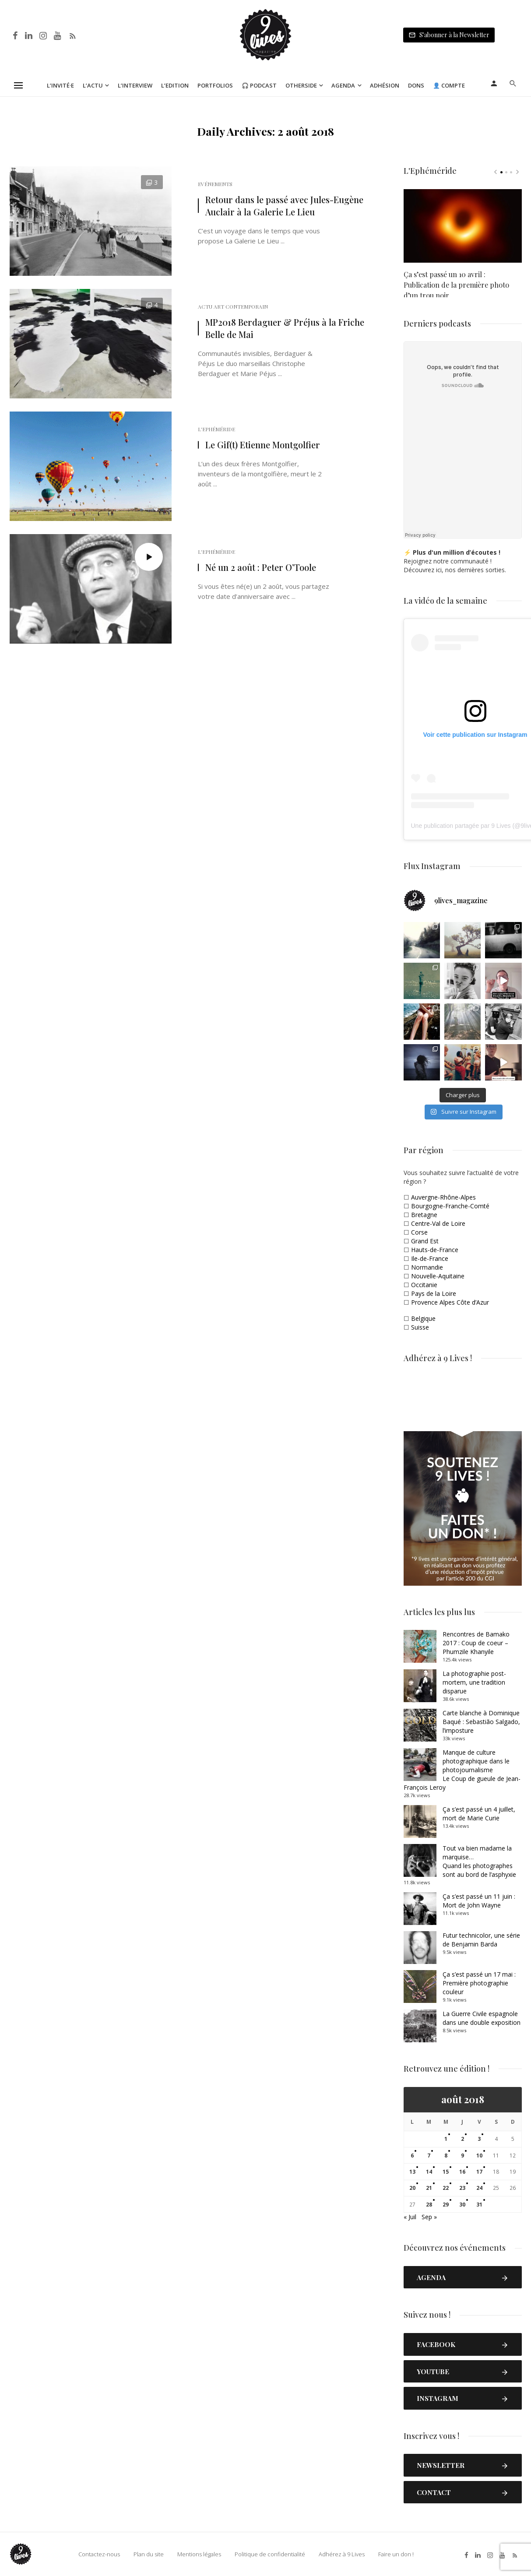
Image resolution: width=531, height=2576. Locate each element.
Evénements (215, 183)
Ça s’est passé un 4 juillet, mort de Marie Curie (479, 1813)
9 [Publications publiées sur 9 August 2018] (462, 2155)
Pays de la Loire (433, 1293)
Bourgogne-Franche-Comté (450, 1206)
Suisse (420, 1327)
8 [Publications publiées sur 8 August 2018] (445, 2155)
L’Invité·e (60, 85)
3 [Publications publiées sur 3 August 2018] (479, 2139)
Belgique (423, 1318)
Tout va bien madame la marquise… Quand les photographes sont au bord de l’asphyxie (479, 1861)
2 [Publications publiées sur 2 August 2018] (462, 2139)
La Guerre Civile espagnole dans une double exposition (481, 2018)
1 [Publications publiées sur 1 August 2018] (445, 2139)
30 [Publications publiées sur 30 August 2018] (462, 2204)
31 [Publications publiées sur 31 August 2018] (479, 2204)
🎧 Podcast (259, 85)
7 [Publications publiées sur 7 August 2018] (428, 2155)
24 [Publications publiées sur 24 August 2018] (479, 2188)
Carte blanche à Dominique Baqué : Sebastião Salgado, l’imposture (481, 1722)
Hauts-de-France (434, 1250)
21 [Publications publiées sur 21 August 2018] (429, 2188)
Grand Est (425, 1241)
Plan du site (148, 2554)
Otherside (301, 85)
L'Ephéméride (216, 429)
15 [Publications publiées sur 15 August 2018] (446, 2171)
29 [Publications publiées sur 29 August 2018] (446, 2204)
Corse (419, 1232)
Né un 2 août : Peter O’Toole (260, 567)
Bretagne (424, 1215)
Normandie (427, 1267)
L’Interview (135, 85)
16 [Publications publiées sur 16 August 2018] (462, 2171)
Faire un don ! (395, 2554)
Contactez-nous (98, 2554)
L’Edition (175, 85)
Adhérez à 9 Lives (341, 2554)
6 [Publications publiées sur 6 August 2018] (412, 2155)
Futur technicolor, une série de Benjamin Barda (481, 1939)
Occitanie (424, 1285)
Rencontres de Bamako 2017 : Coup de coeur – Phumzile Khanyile (476, 1643)
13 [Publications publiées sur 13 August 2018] (412, 2171)
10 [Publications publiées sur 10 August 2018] (479, 2155)
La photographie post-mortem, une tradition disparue (474, 1682)
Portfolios (215, 85)
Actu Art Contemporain (233, 306)
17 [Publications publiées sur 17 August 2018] (479, 2171)
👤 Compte (449, 85)
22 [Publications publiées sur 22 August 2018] (446, 2188)
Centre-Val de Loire (438, 1223)
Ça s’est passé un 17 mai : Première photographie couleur (479, 1983)
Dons (416, 85)
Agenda (343, 85)
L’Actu (93, 85)
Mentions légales (198, 2554)
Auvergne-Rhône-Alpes (443, 1197)
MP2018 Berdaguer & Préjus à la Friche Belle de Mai (284, 328)
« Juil (410, 2217)
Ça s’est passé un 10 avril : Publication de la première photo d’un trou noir (456, 281)
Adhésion (384, 85)
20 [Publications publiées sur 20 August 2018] (412, 2188)
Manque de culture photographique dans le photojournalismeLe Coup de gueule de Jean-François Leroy (462, 1769)
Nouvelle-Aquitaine (437, 1276)
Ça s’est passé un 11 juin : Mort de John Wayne (479, 1900)
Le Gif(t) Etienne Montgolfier (262, 444)
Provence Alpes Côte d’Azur (450, 1302)
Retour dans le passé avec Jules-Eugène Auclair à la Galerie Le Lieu (284, 206)
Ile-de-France (429, 1258)
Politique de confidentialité (269, 2554)
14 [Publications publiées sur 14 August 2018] (429, 2171)
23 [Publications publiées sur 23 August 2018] (462, 2188)
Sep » (429, 2217)
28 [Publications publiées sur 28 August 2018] (429, 2204)
